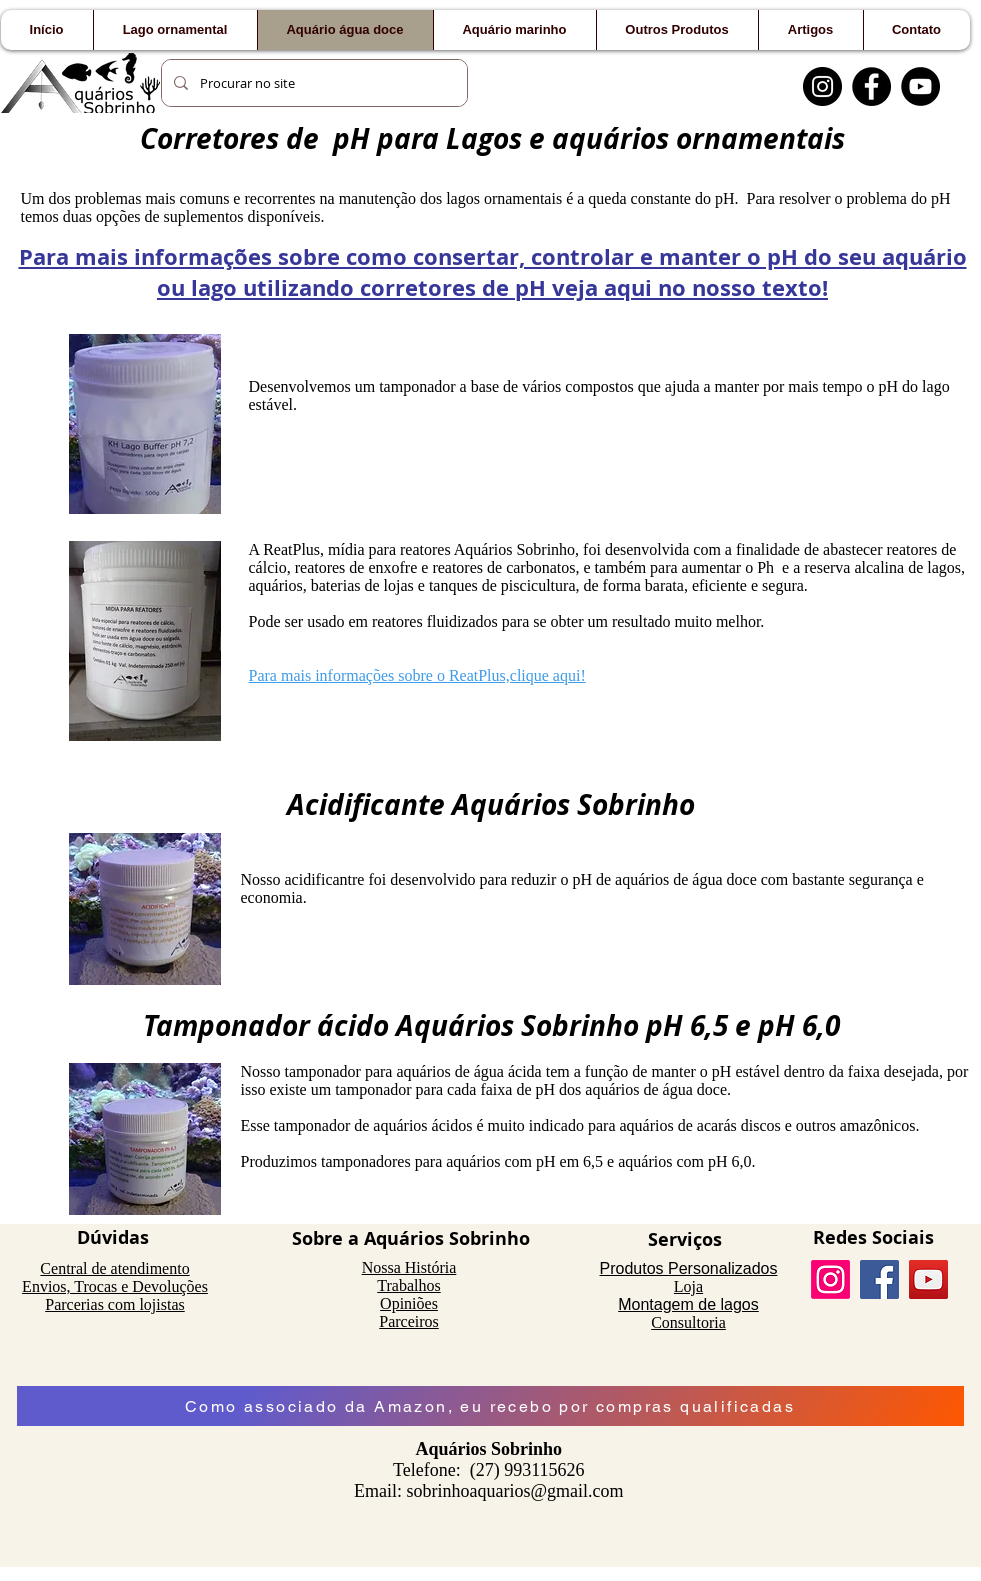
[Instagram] (822, 86)
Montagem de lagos (688, 1304)
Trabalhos (408, 1285)
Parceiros (409, 1321)
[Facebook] (871, 86)
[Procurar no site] (312, 83)
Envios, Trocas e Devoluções (115, 1286)
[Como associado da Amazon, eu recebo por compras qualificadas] (490, 1406)
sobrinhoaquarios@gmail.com (514, 1491)
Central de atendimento (114, 1268)
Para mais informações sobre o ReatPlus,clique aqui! (417, 675)
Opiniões (409, 1303)
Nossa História (409, 1267)
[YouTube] (920, 86)
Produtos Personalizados (689, 1268)
